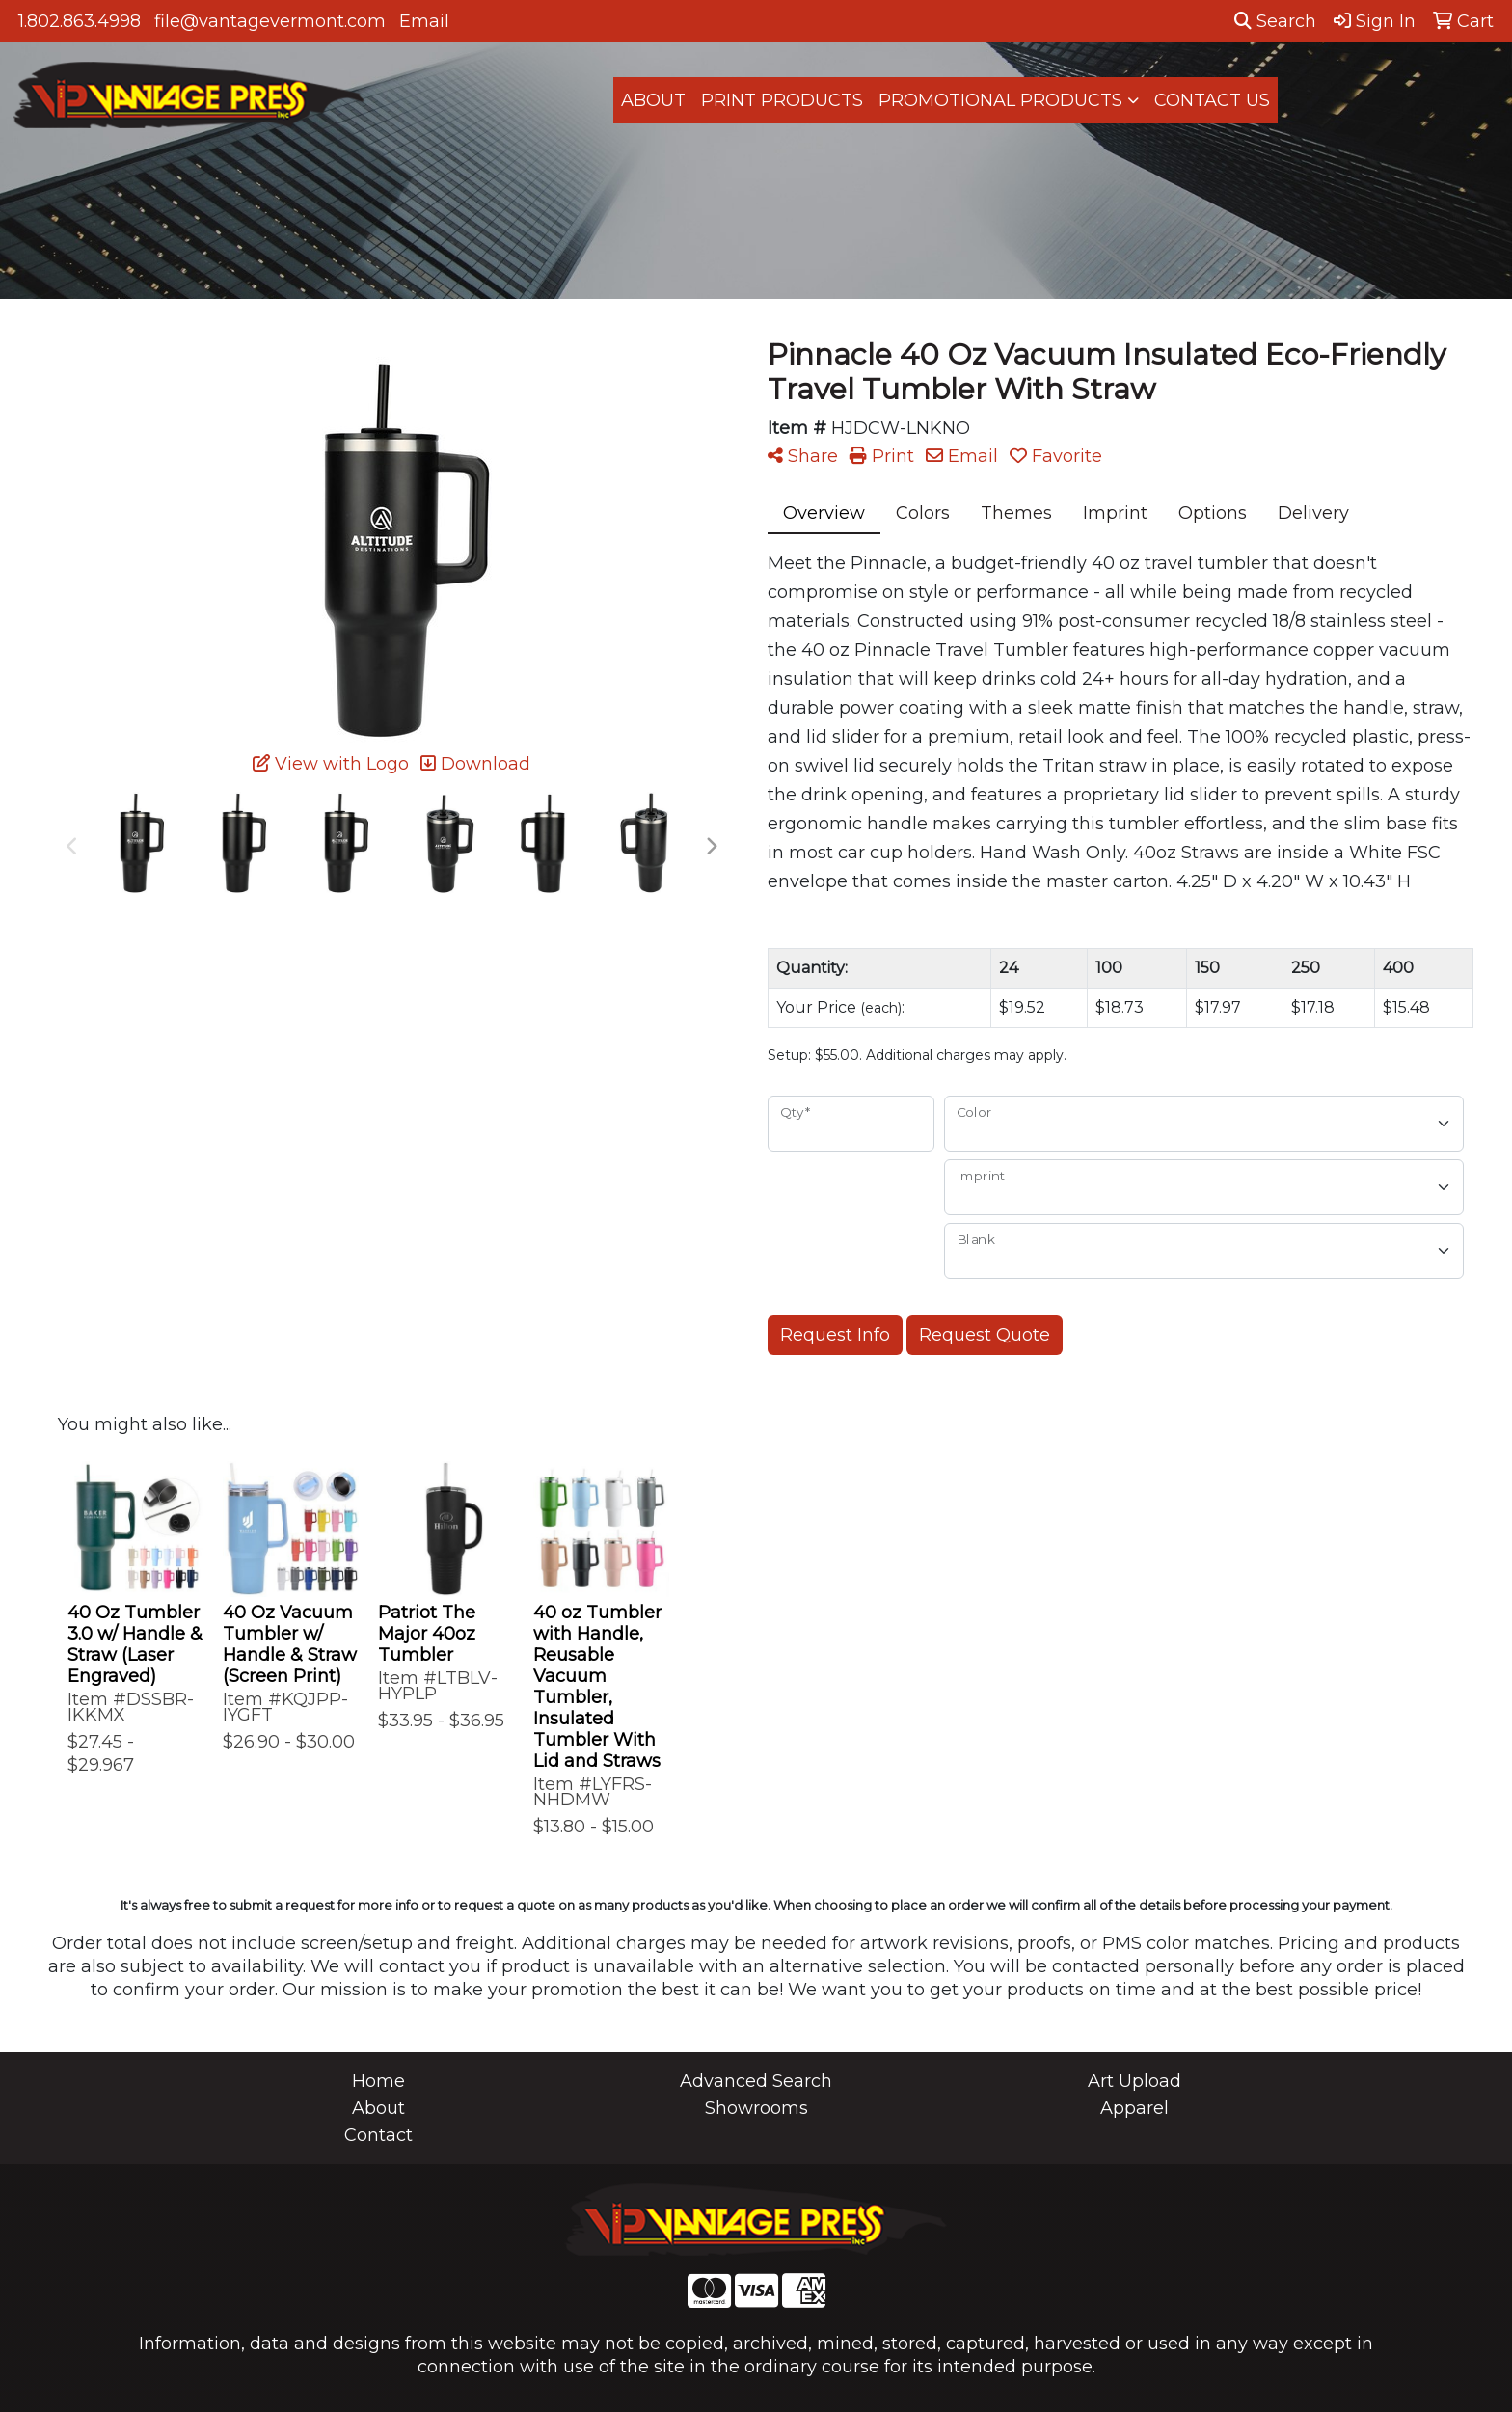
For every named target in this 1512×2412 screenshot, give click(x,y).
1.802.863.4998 (79, 21)
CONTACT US (1212, 100)
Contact (378, 2135)
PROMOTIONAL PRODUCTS (1000, 100)
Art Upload (1134, 2081)
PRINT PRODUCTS (782, 100)
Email (424, 21)
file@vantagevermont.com (270, 21)
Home (378, 2081)
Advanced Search (756, 2081)
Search (1275, 21)
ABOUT (653, 100)
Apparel (1134, 2108)
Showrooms (756, 2108)
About (378, 2108)
